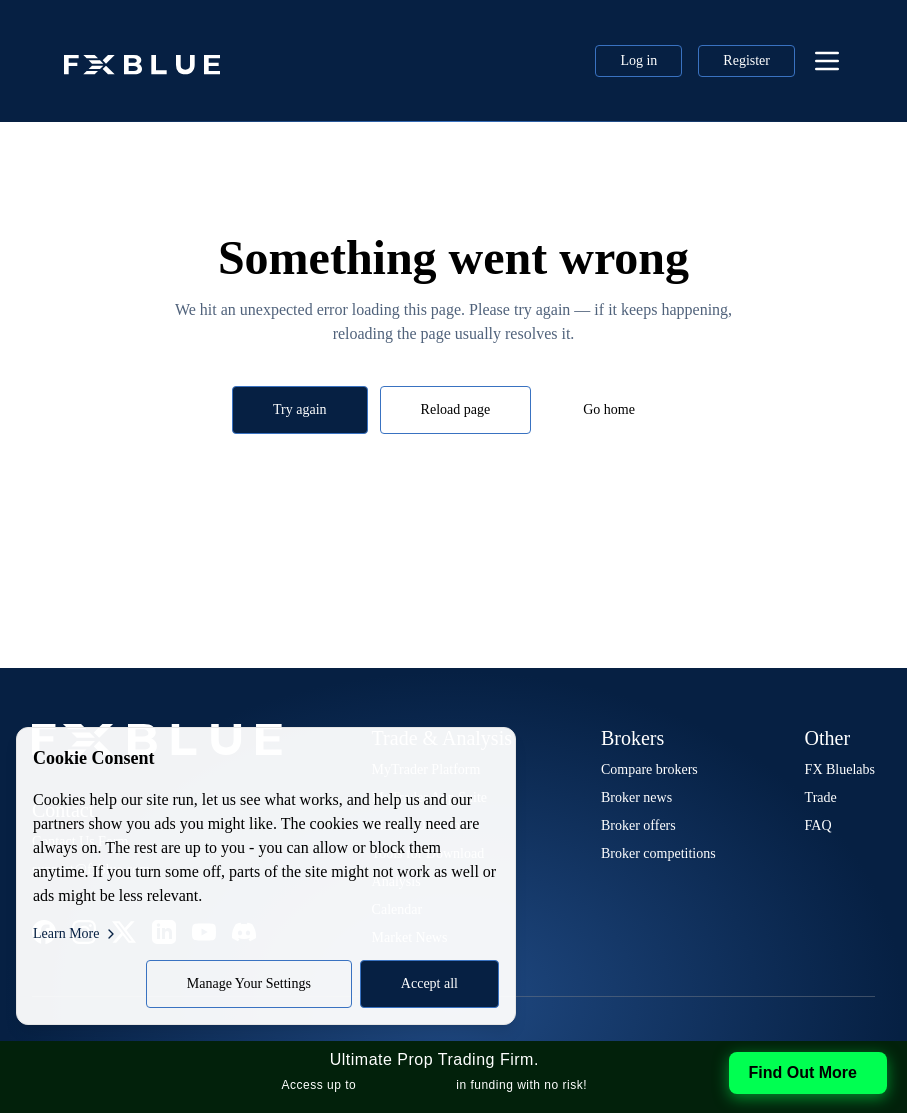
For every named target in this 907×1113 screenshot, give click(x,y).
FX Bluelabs (840, 769)
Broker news (636, 797)
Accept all (429, 983)
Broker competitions (658, 853)
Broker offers (638, 825)
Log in (638, 60)
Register (746, 60)
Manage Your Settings (249, 983)
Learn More (76, 934)
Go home (609, 409)
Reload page (456, 409)
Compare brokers (649, 769)
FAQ (818, 825)
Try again (300, 409)
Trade (821, 797)
